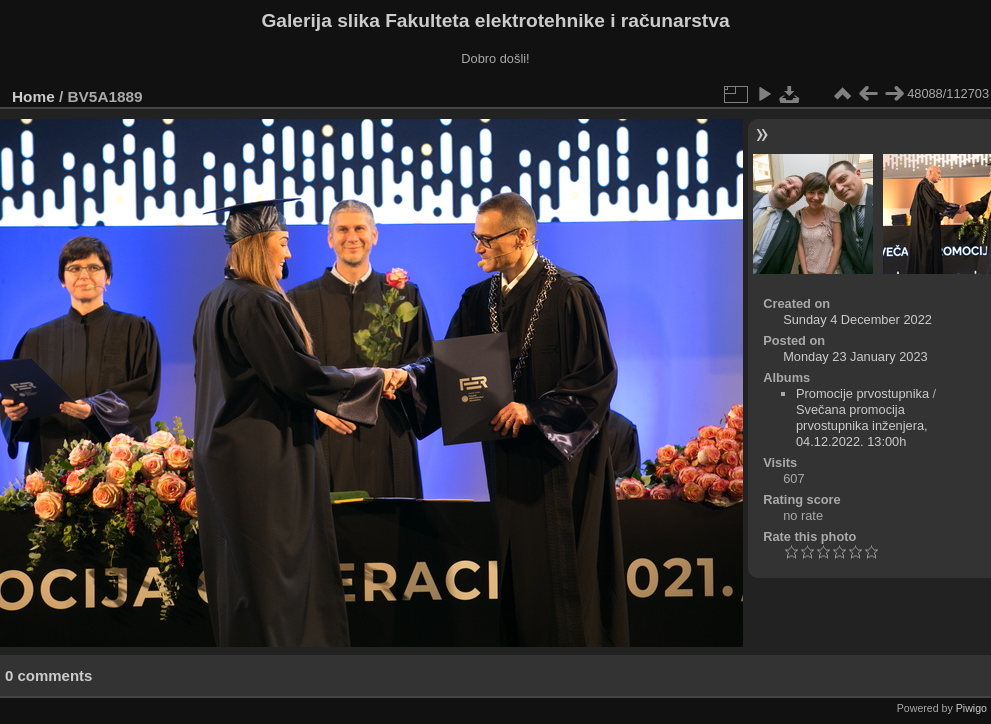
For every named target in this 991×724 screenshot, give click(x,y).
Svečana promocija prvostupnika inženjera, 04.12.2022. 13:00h (862, 425)
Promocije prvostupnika (862, 393)
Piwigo (971, 708)
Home (33, 96)
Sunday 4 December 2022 (857, 319)
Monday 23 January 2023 (855, 356)
